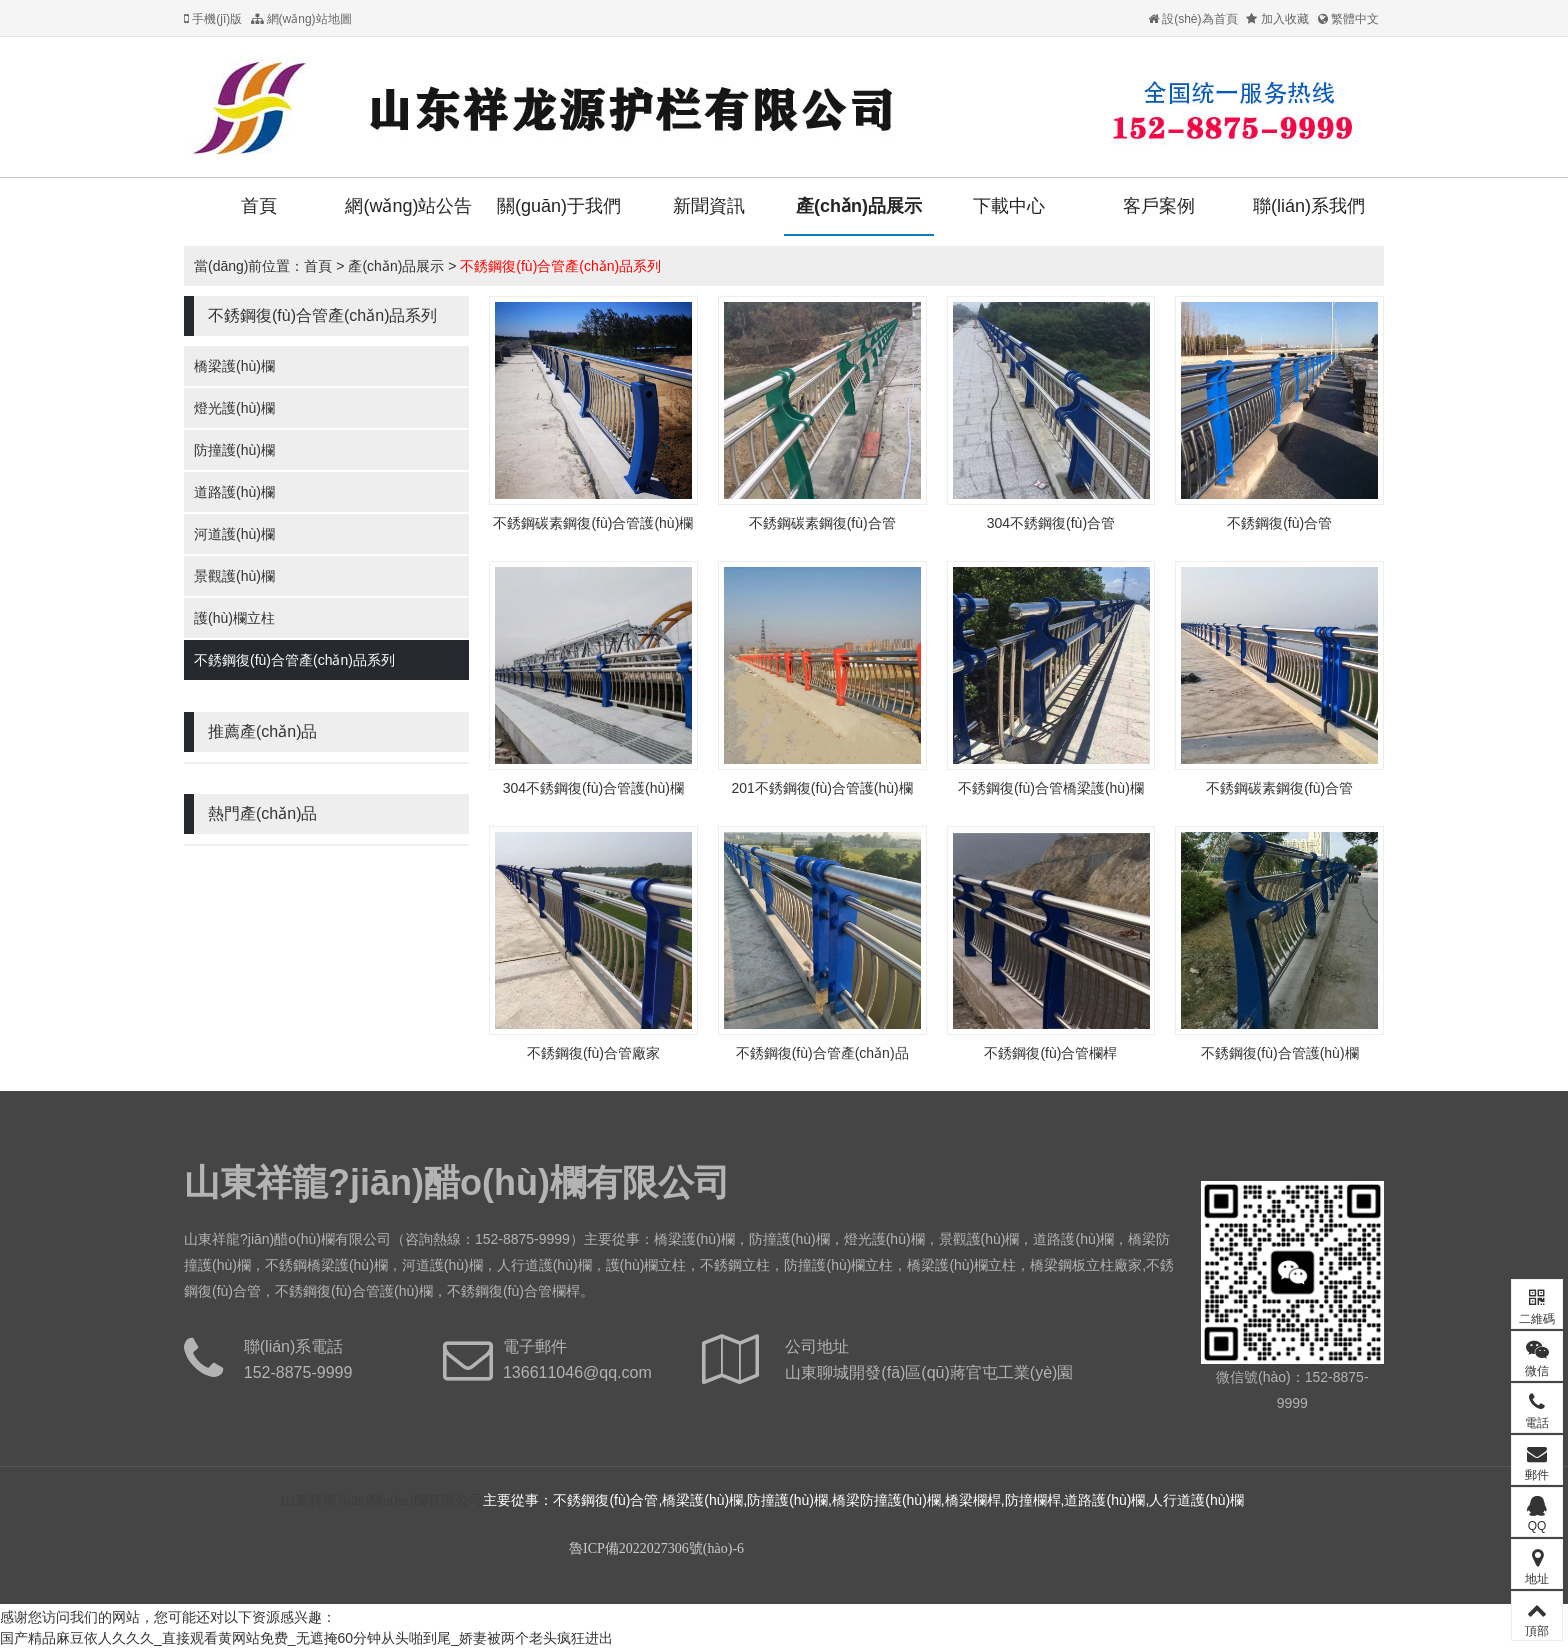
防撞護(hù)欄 (234, 450)
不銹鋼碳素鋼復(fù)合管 (822, 523)
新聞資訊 (709, 206)
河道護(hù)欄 (234, 534)
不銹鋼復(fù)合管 (1279, 523)
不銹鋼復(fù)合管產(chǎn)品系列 (560, 266)
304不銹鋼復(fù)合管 (1051, 523)
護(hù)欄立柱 (234, 618)
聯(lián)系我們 (1309, 206)
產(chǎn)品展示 (859, 206)
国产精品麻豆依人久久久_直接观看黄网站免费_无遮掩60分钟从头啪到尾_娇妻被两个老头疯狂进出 (306, 1638)
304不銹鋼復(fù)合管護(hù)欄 (593, 788)
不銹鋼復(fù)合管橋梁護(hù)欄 (1051, 788)
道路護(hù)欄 (234, 492)
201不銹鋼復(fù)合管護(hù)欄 (821, 788)
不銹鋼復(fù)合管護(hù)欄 (1280, 1053)
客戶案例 (1159, 206)
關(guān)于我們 (559, 206)
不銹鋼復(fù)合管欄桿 (1050, 1053)
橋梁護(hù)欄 (234, 366)
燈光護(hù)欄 (234, 408)
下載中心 (1009, 206)
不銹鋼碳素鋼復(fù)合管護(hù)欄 (593, 523)
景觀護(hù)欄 (234, 576)
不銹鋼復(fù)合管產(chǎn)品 (822, 1053)
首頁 (259, 206)
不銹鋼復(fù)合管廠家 (593, 1053)
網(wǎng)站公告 (408, 206)
